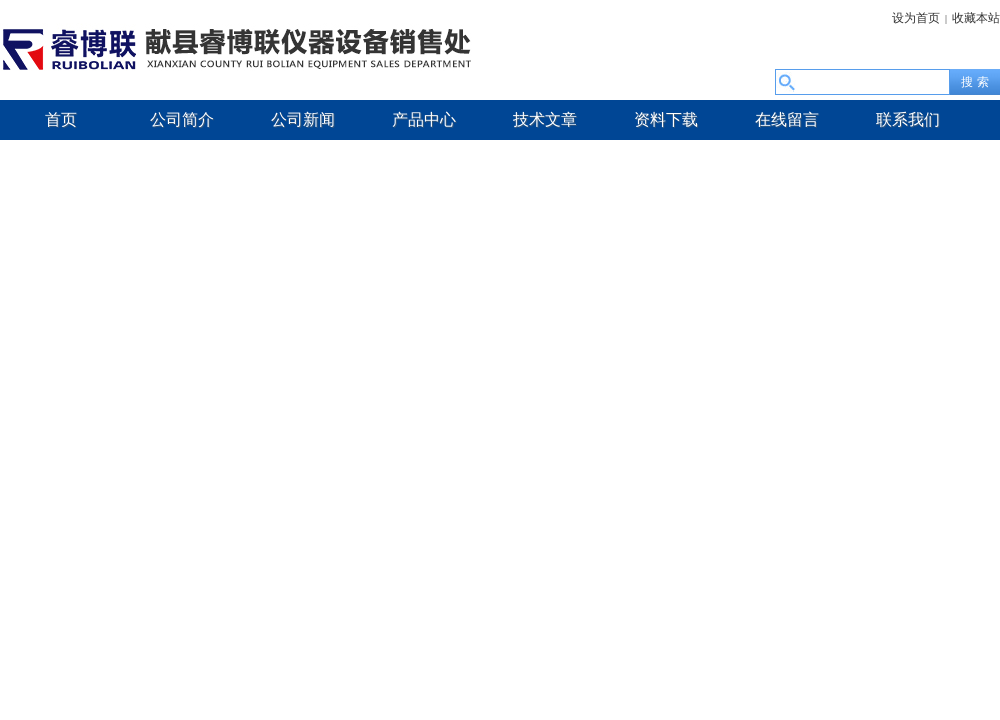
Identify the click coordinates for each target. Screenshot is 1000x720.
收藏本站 (976, 18)
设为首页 (916, 18)
